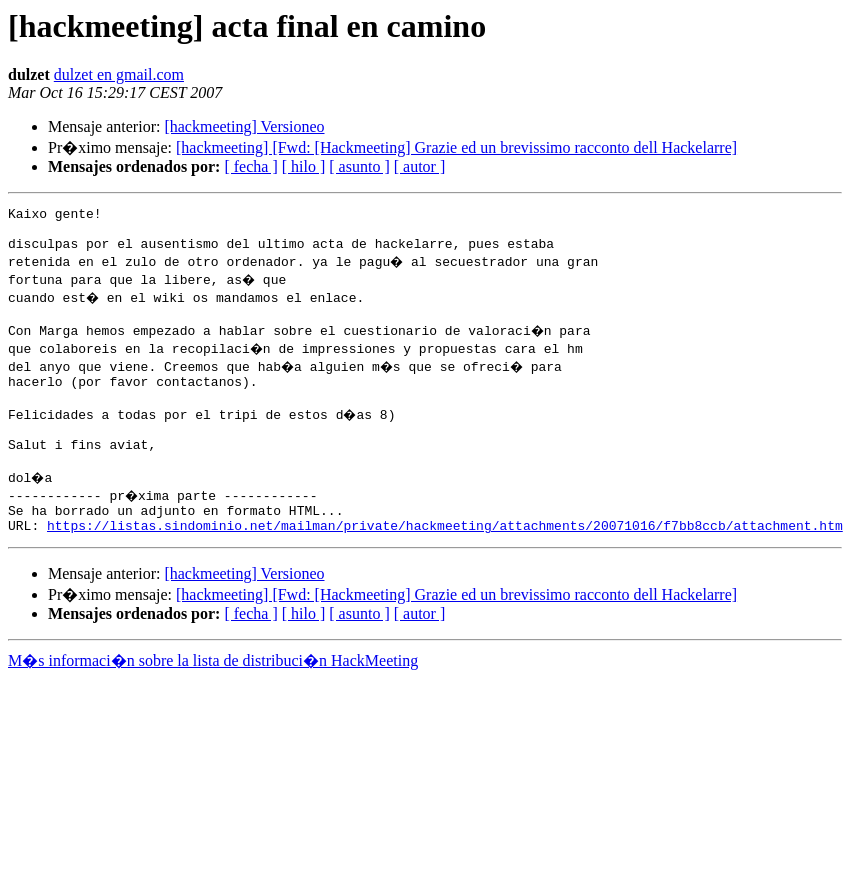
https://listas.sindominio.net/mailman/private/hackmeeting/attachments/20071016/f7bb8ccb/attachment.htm (445, 558)
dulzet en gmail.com (119, 74)
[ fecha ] (250, 166)
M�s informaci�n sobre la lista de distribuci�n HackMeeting (213, 693)
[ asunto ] (359, 166)
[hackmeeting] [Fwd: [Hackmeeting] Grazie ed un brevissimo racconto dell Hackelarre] (456, 147)
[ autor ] (420, 166)
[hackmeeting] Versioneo (244, 126)
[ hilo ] (304, 166)
